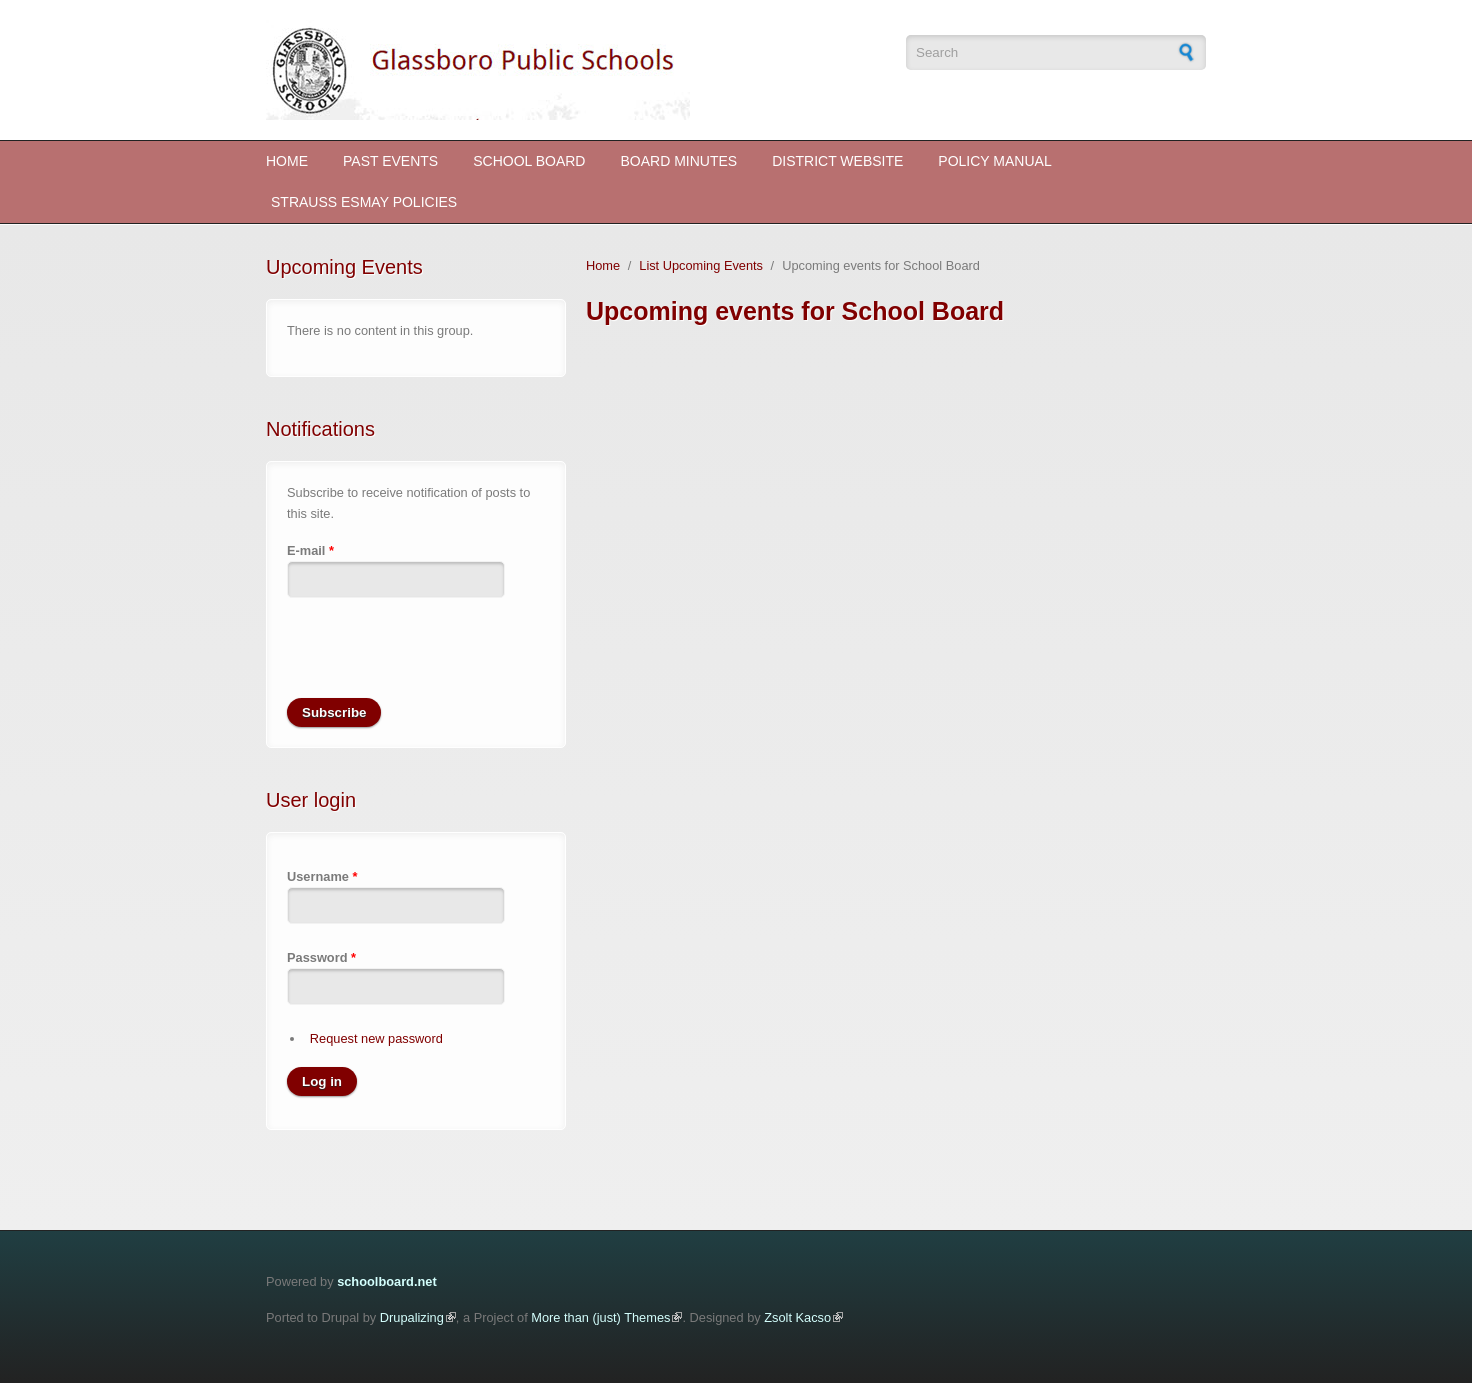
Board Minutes (678, 161)
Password (321, 957)
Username (322, 876)
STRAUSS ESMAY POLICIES (364, 202)
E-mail (310, 550)
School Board (529, 161)
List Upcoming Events (701, 265)
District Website (837, 161)
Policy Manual (994, 161)
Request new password (376, 1038)
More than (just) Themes (600, 1317)
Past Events (390, 161)
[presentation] (439, 659)
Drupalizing (412, 1317)
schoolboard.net (387, 1281)
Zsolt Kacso (797, 1317)
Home (287, 161)
